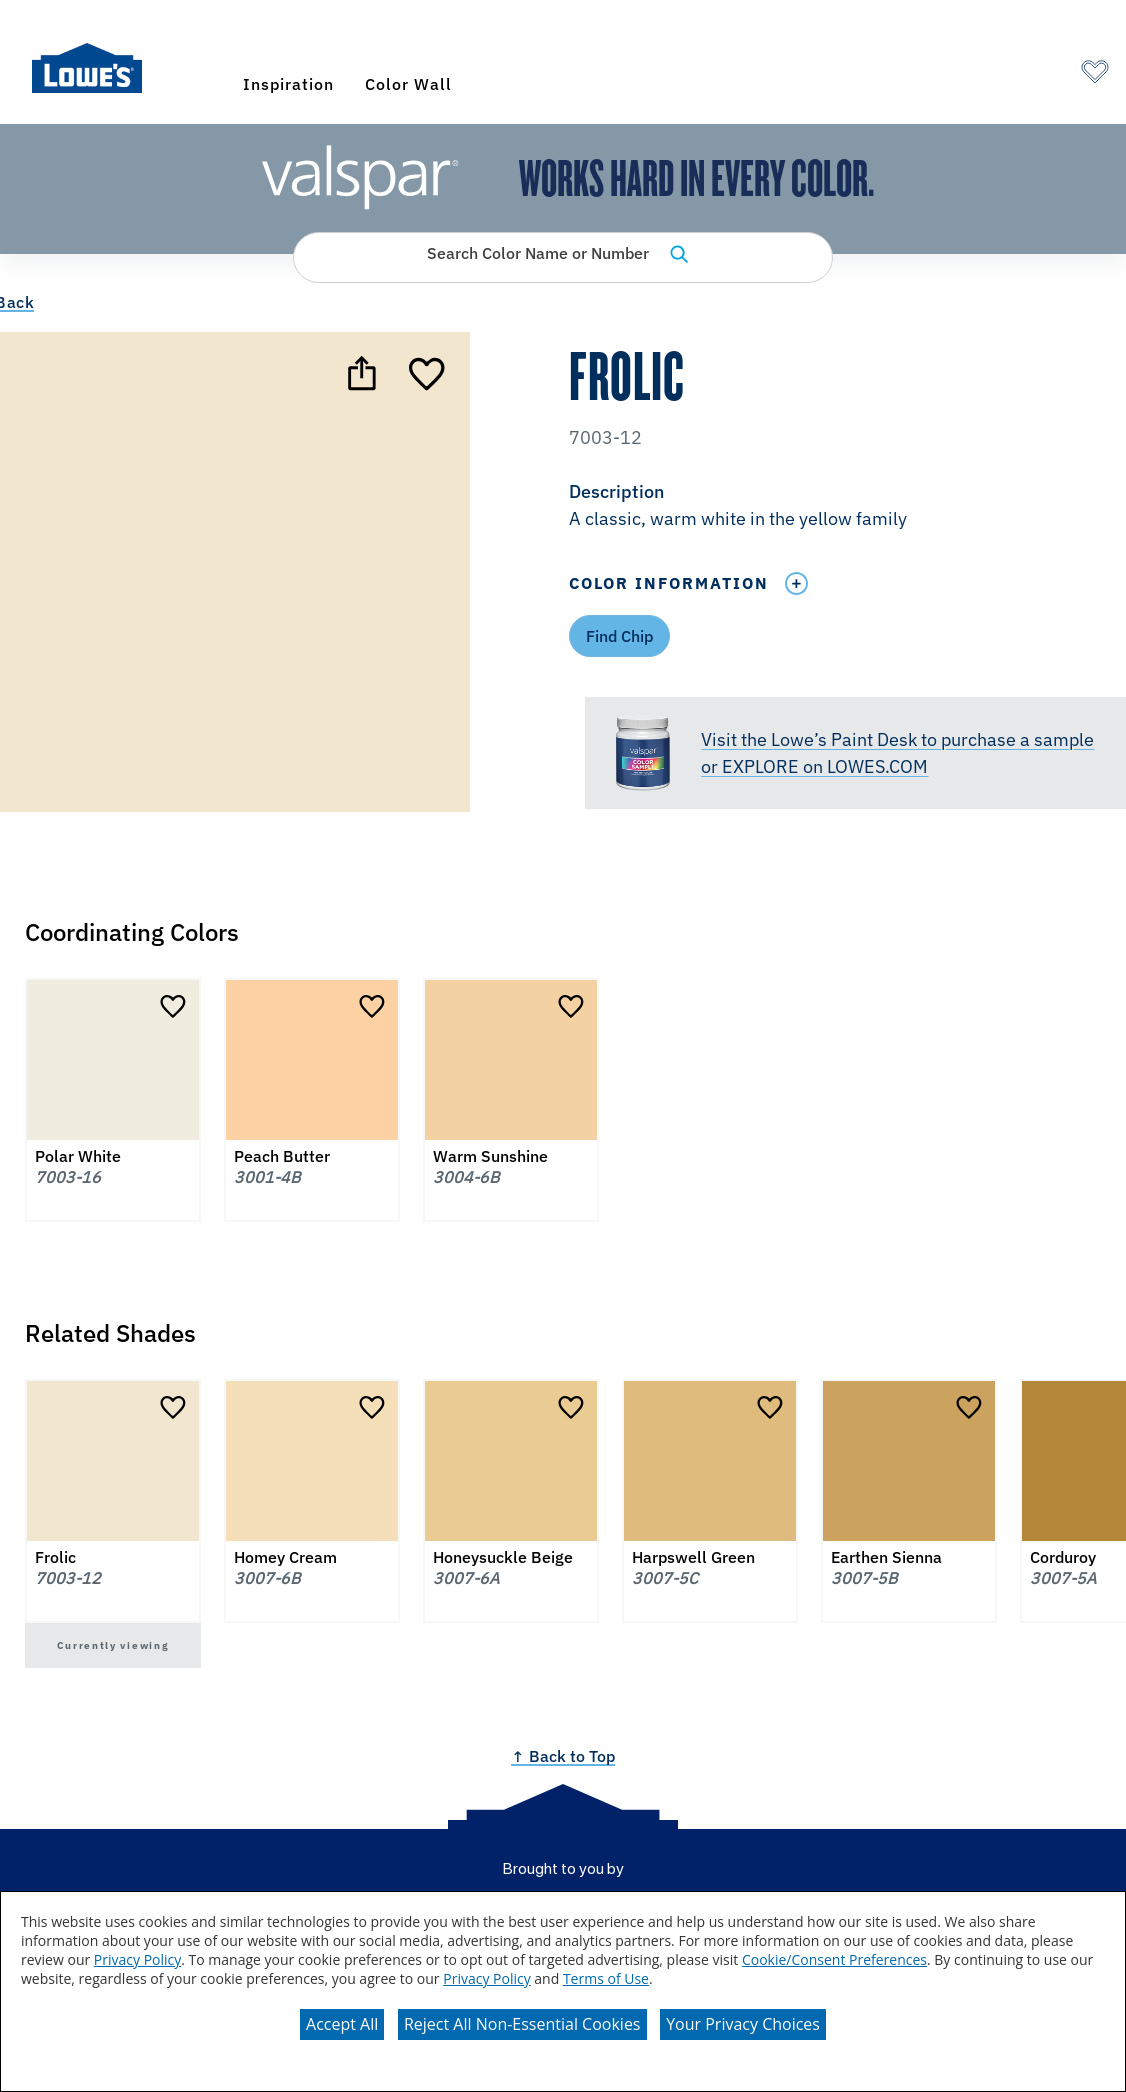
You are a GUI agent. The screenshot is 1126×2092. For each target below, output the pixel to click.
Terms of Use (606, 1978)
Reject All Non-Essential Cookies (522, 2024)
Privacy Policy (137, 1959)
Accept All (342, 2024)
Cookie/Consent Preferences (834, 1959)
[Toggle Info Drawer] (796, 583)
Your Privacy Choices (743, 2024)
